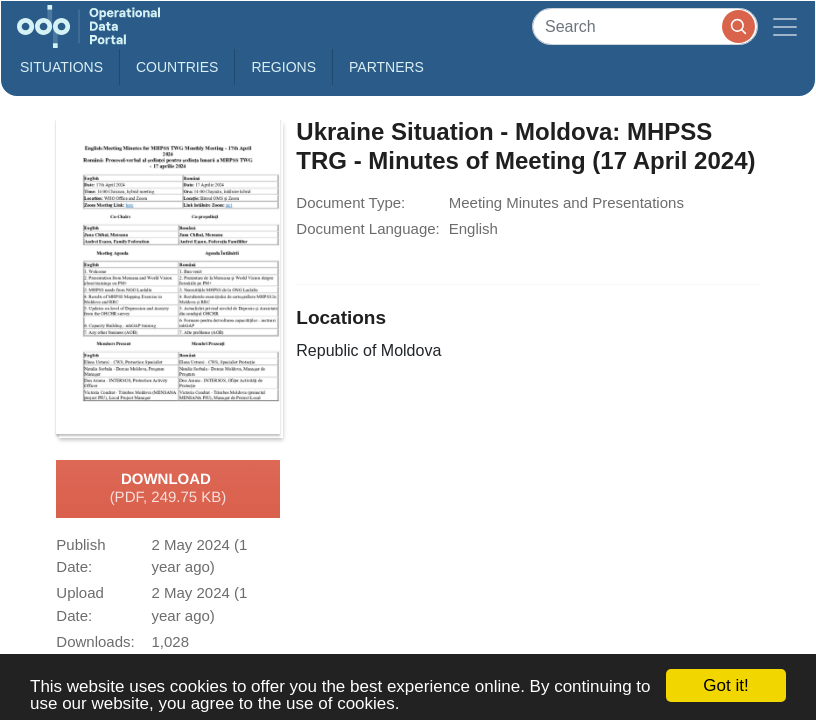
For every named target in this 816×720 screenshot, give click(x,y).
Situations (61, 67)
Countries (177, 67)
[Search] (645, 26)
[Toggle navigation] (785, 26)
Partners (386, 67)
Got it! (725, 685)
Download (168, 489)
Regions (283, 67)
